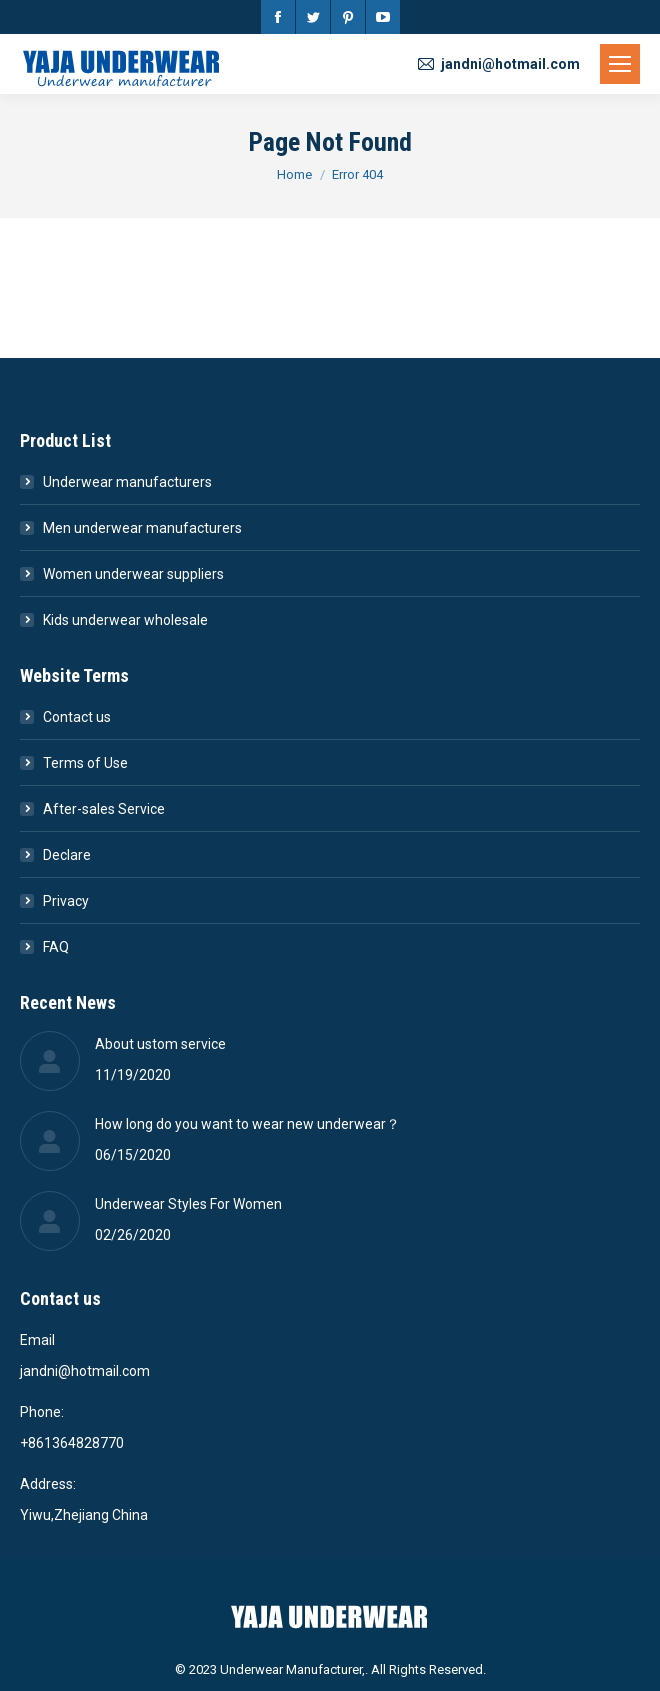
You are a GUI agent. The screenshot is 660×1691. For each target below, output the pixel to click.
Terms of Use (85, 763)
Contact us (77, 717)
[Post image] (50, 1061)
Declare (67, 855)
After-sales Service (104, 809)
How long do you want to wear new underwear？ (247, 1124)
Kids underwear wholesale (125, 620)
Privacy (66, 901)
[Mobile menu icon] (620, 64)
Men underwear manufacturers (142, 528)
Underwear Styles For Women (188, 1204)
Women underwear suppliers (133, 574)
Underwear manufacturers (127, 482)
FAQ (56, 947)
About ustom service (160, 1044)
